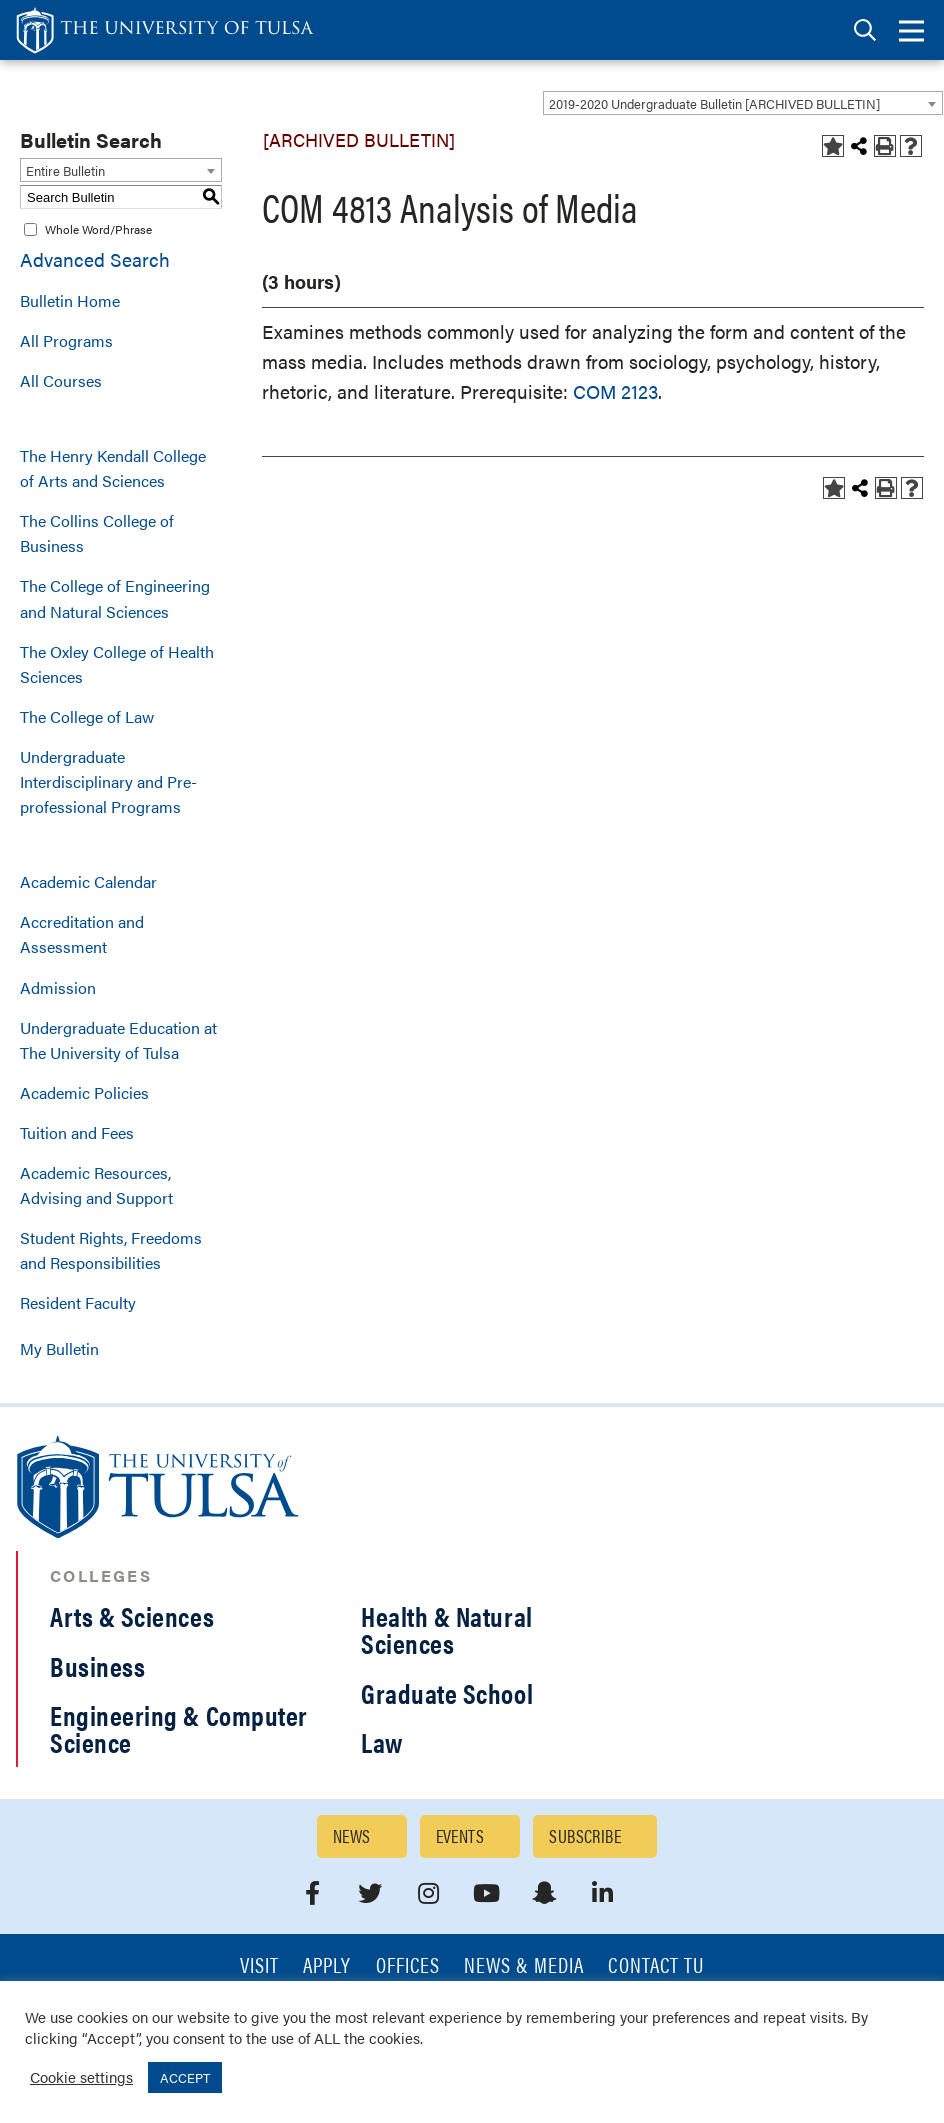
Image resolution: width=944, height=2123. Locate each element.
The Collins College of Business (97, 533)
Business (97, 1666)
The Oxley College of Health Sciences (117, 664)
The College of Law (87, 716)
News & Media (524, 1966)
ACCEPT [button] (185, 2077)
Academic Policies (84, 1092)
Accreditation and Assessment (82, 934)
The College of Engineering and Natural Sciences (115, 598)
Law (382, 1742)
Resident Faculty (78, 1302)
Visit (259, 1966)
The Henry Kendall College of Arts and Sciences (113, 468)
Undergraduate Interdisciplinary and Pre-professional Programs (108, 781)
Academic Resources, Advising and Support (96, 1185)
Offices (408, 1966)
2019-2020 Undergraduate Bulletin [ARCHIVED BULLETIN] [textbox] (714, 103)
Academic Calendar (88, 881)
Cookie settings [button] (81, 2076)
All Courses (61, 380)
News (352, 1835)
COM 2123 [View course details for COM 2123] (615, 391)
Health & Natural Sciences (447, 1629)
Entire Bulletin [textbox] (65, 170)
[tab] (865, 30)
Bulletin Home (70, 300)
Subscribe (585, 1835)
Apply (327, 1966)
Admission (58, 987)
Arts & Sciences (132, 1616)
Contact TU (656, 1966)
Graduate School (447, 1693)
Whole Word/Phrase (98, 229)
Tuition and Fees (77, 1132)
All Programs (66, 340)
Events (460, 1835)
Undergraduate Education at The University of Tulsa (118, 1040)
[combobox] (743, 103)
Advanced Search (95, 259)
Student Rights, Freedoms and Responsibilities (111, 1250)
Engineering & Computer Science (179, 1728)
